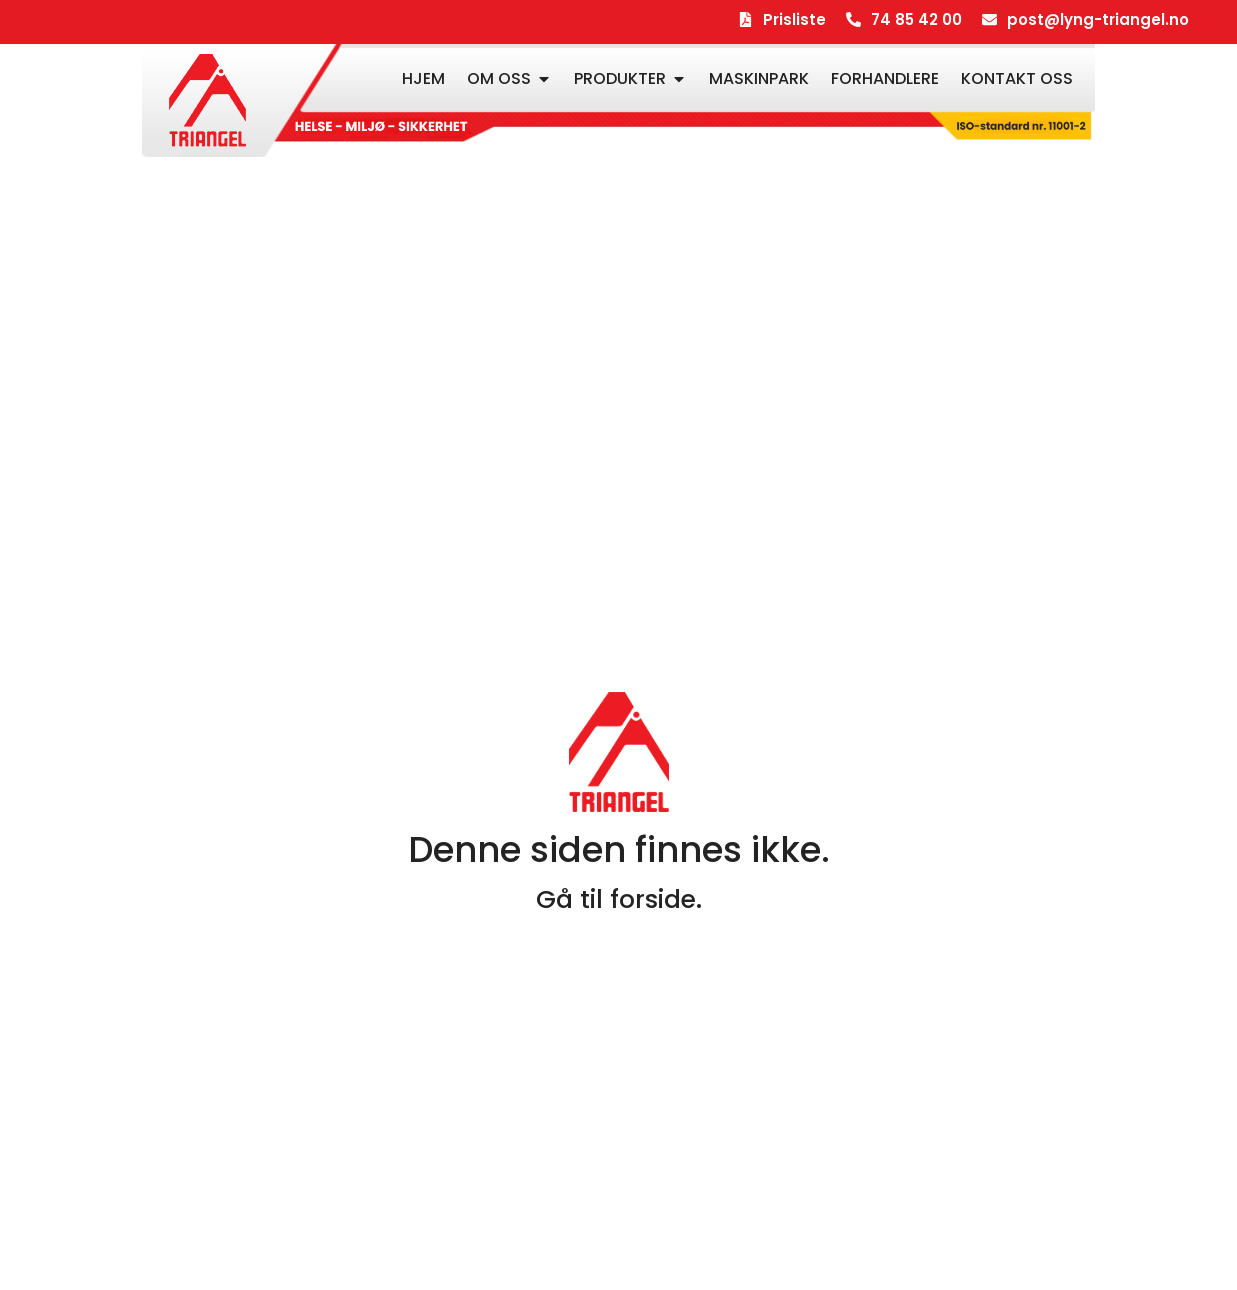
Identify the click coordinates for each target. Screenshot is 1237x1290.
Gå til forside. (619, 899)
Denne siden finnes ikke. (619, 849)
